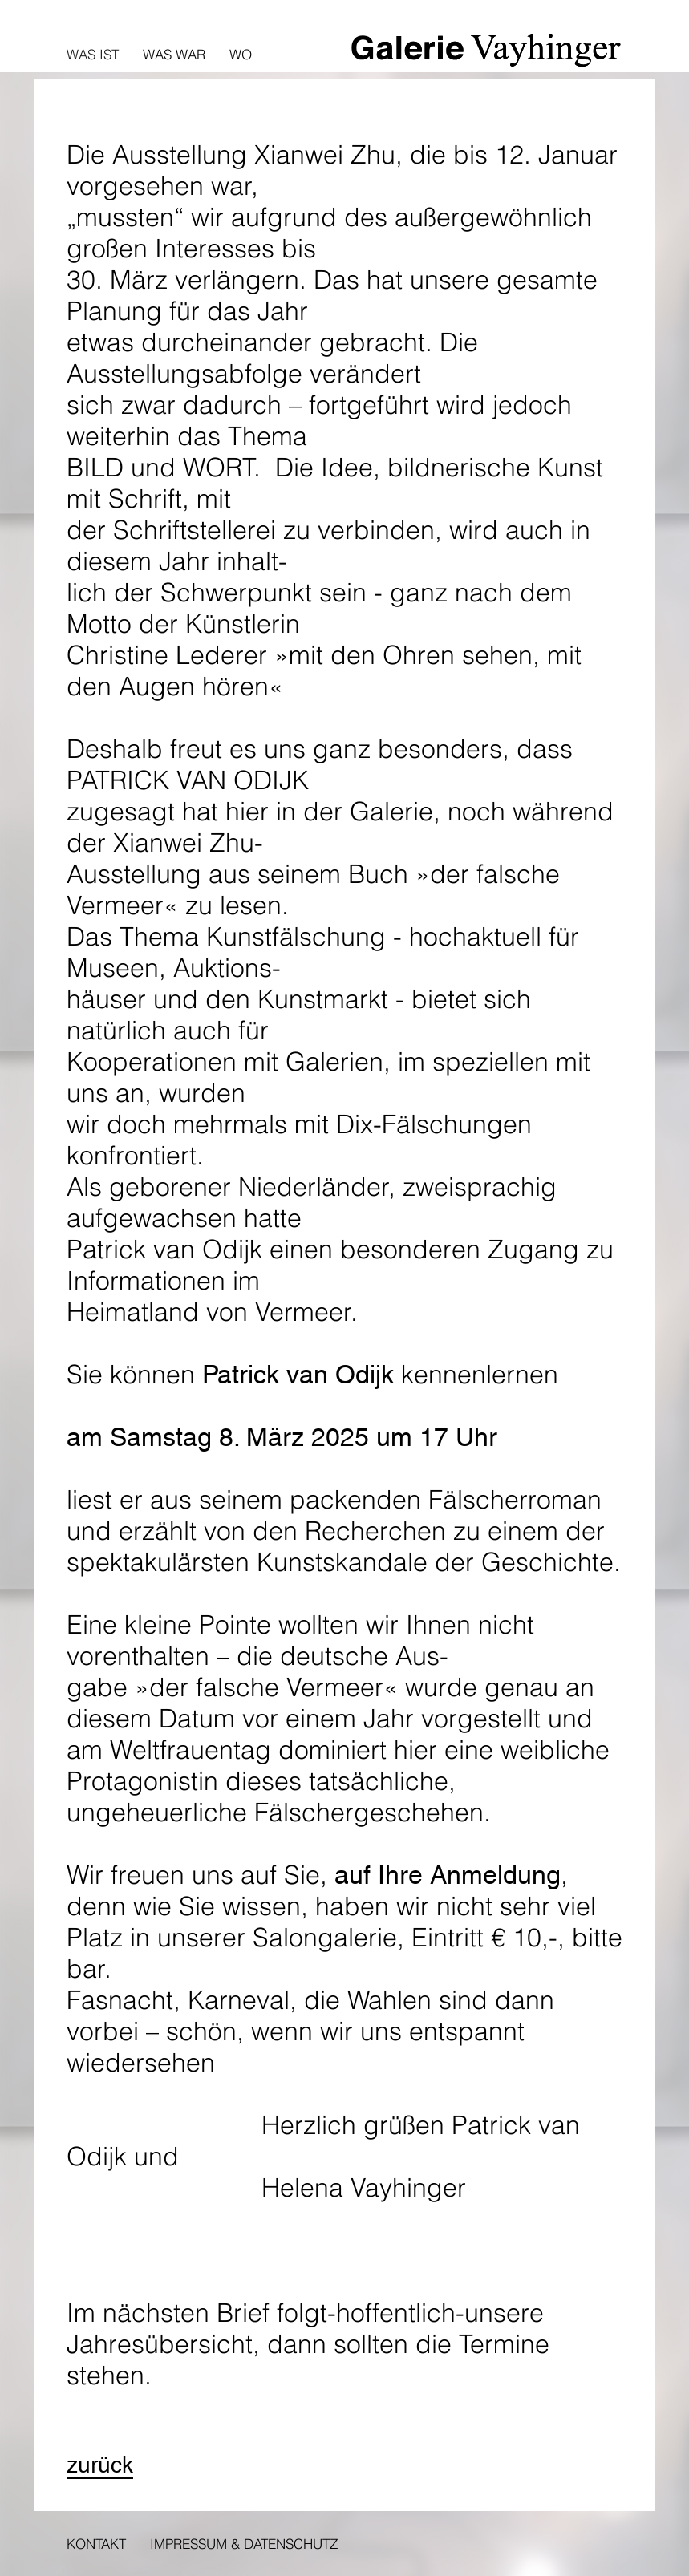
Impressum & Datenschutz (244, 2543)
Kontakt (96, 2543)
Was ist (93, 54)
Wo (240, 54)
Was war (174, 54)
